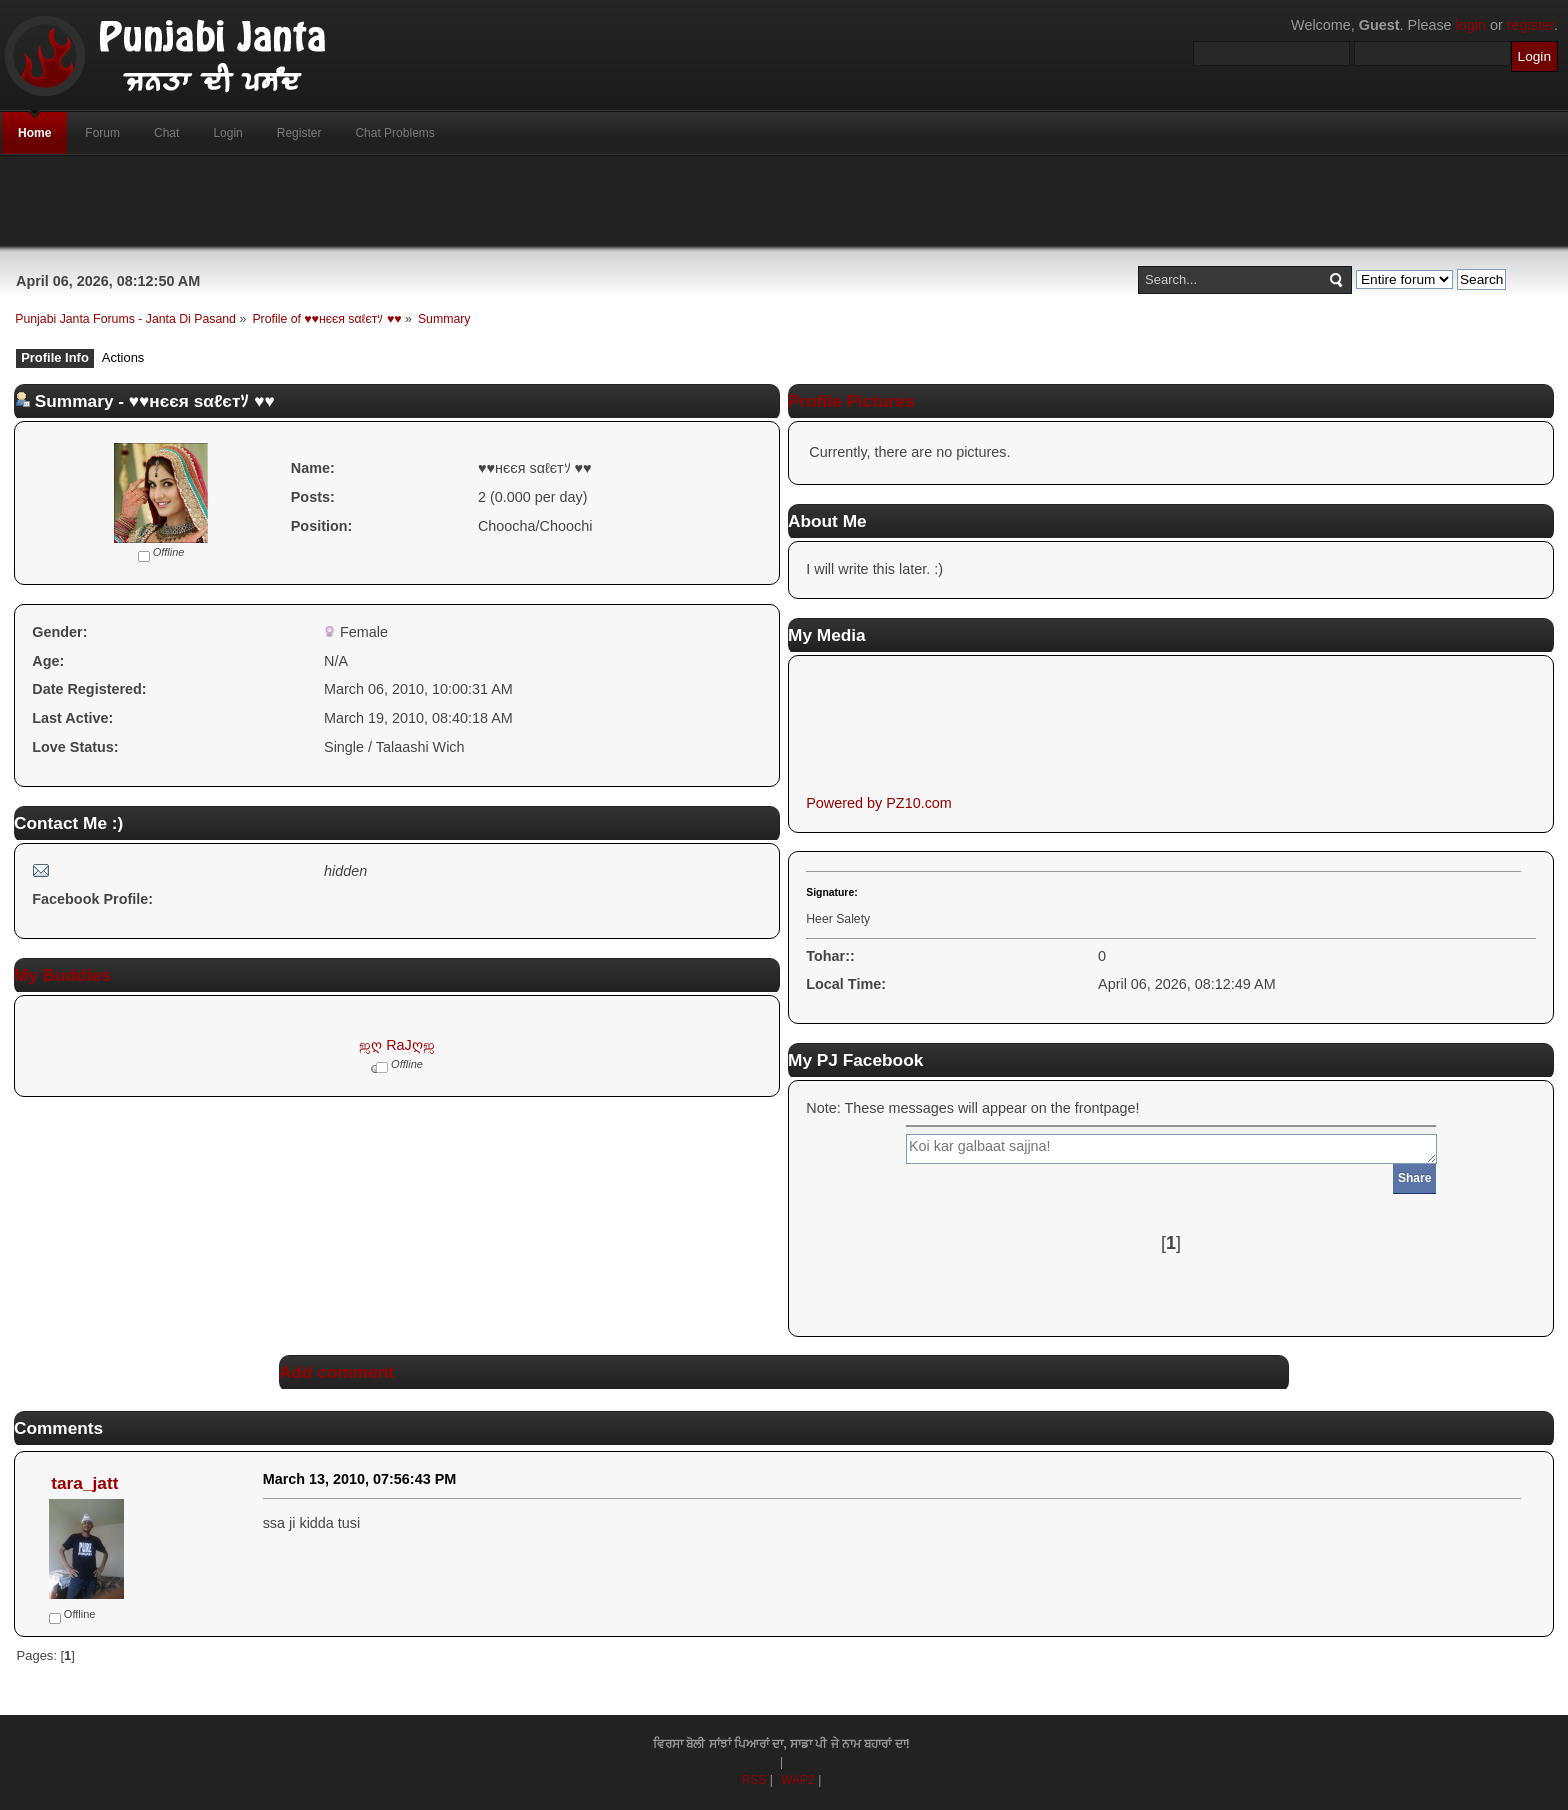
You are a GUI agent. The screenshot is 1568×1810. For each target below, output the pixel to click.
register (1530, 25)
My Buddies (62, 975)
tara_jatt (84, 1483)
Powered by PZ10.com (879, 803)
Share (1414, 1178)
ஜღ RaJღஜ (397, 1045)
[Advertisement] (784, 201)
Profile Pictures (851, 401)
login (1471, 25)
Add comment (336, 1372)
